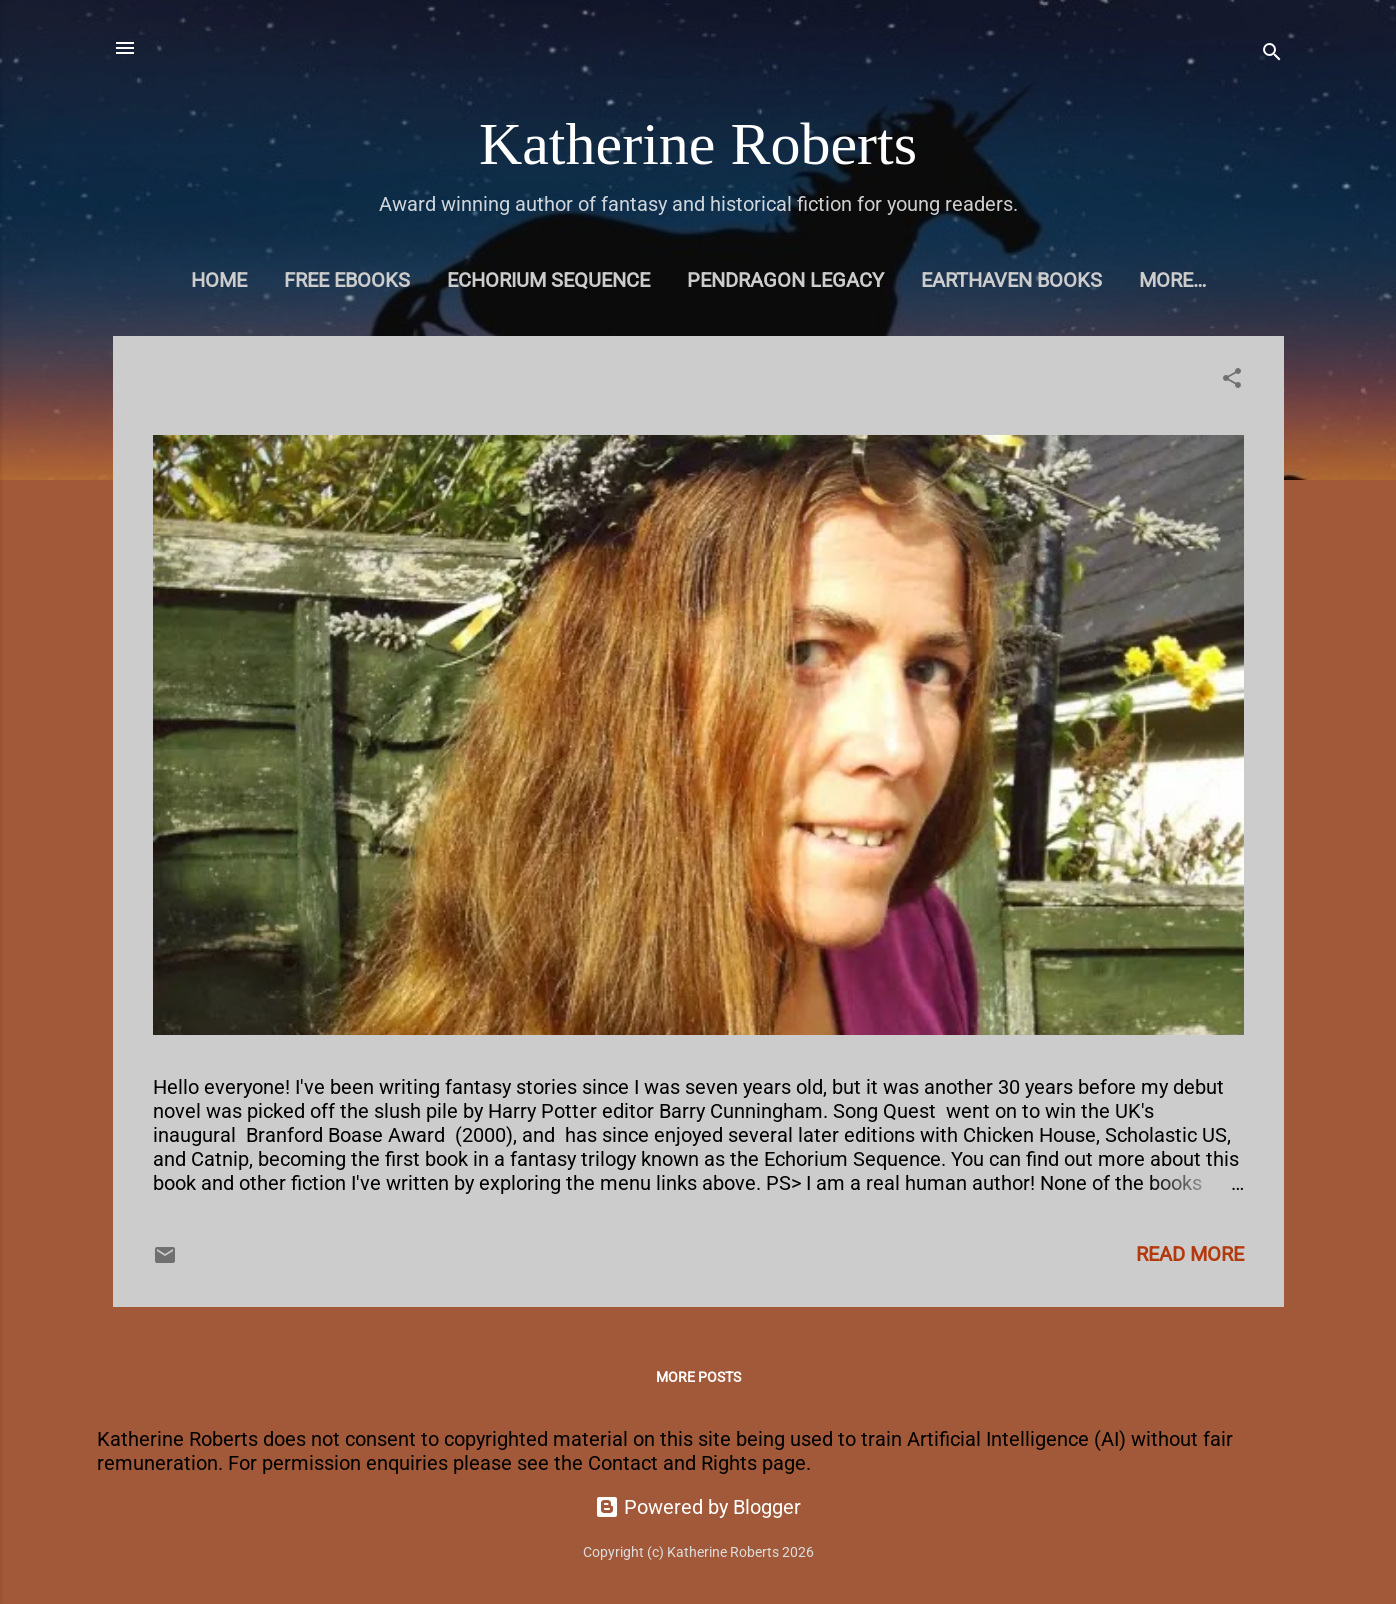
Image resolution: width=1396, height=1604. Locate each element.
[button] (1232, 380)
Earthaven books (1011, 280)
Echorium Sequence (548, 280)
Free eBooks (347, 280)
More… (1172, 280)
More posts (698, 1377)
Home (219, 280)
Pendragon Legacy (785, 280)
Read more (1190, 1254)
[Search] (1272, 54)
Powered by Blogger (698, 1507)
